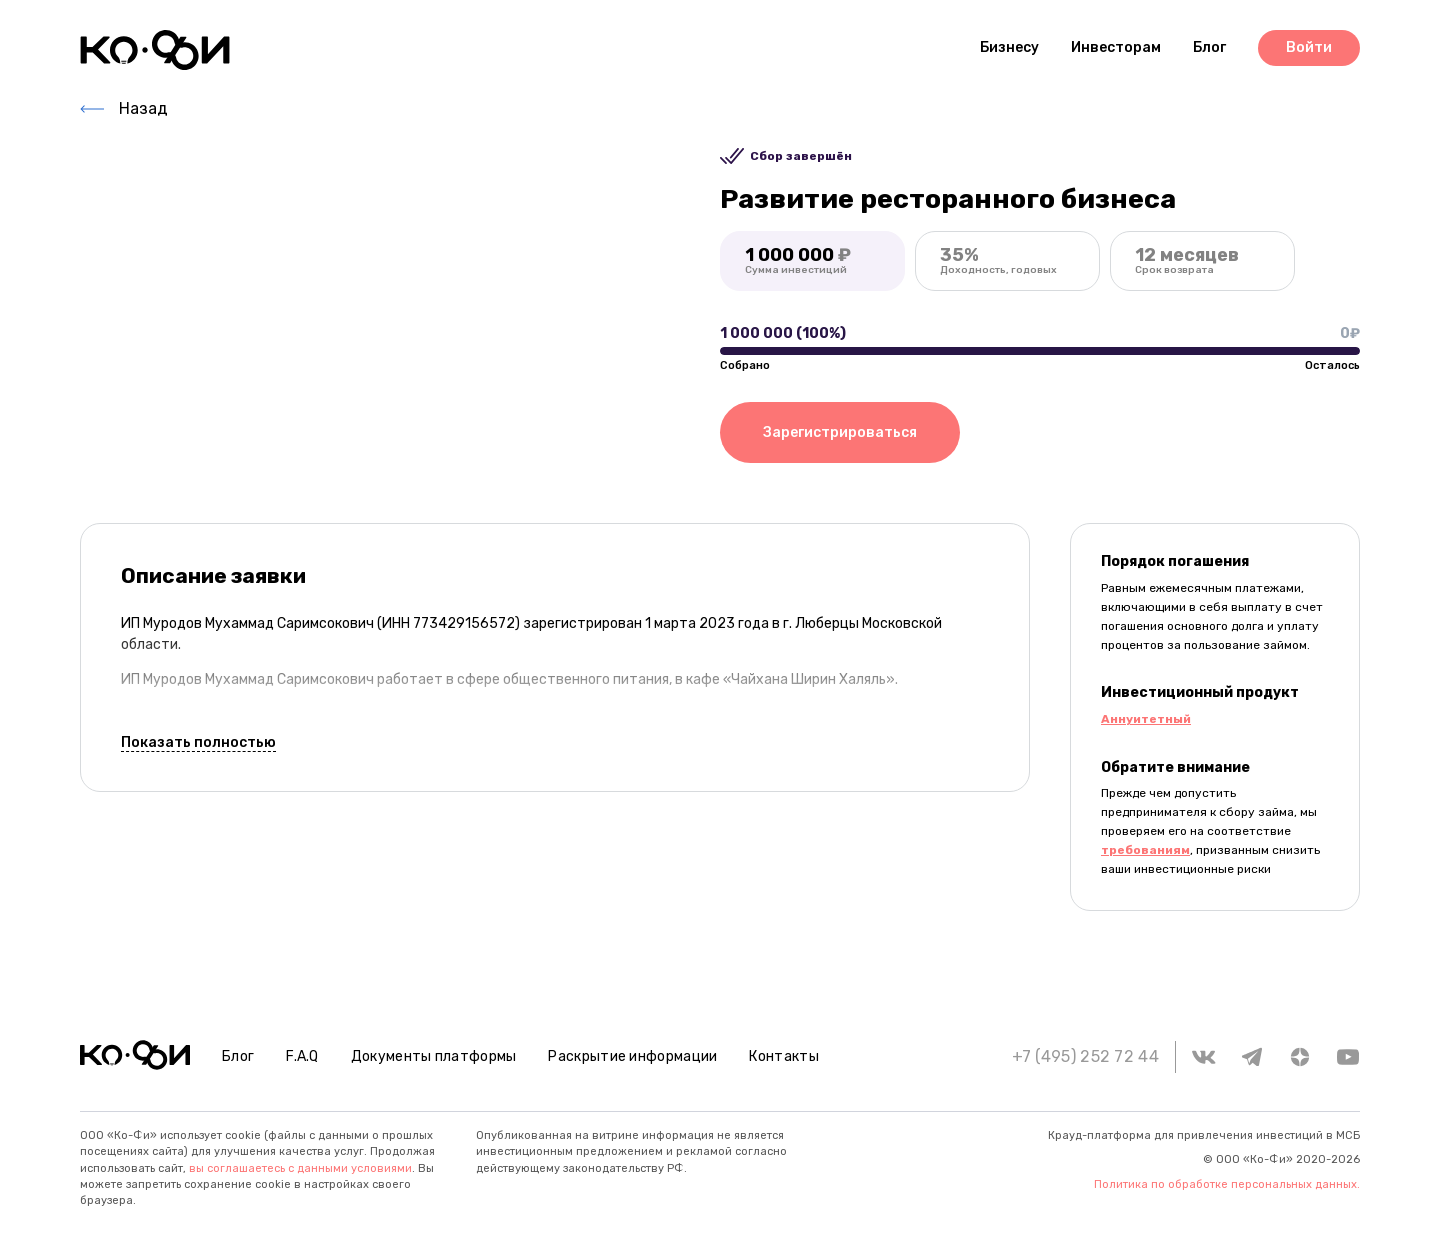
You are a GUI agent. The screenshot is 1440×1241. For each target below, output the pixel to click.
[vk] (1204, 1057)
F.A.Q (302, 1056)
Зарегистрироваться (840, 432)
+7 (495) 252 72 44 (1085, 1056)
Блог (238, 1056)
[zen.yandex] (1300, 1057)
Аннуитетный (1146, 719)
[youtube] (1348, 1057)
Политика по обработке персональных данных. (1227, 1184)
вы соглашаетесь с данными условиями (300, 1168)
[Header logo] (155, 50)
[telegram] (1252, 1057)
